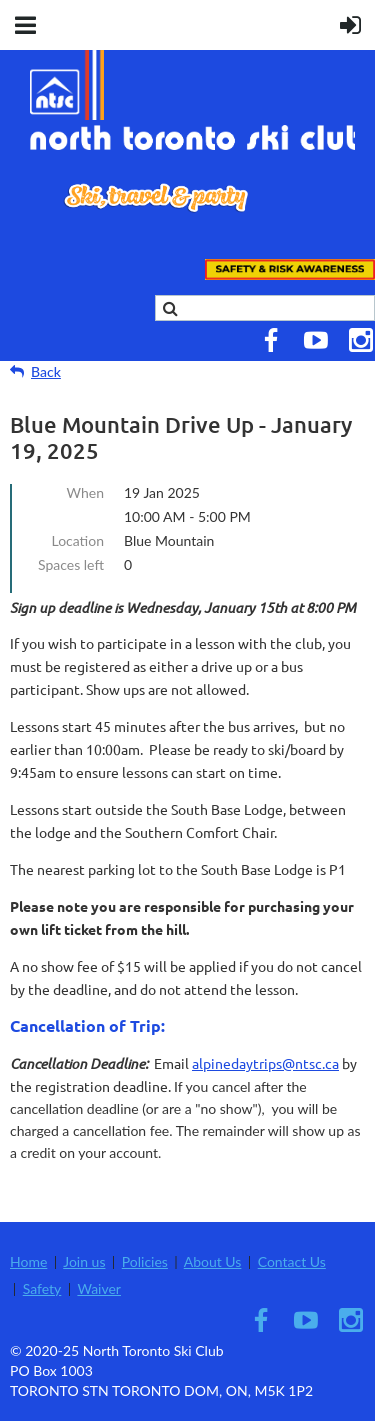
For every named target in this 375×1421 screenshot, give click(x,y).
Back (46, 371)
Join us (84, 1261)
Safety (42, 1288)
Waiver (99, 1288)
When (85, 492)
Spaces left (71, 564)
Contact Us (292, 1261)
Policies (145, 1261)
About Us (213, 1261)
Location (77, 540)
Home (28, 1261)
